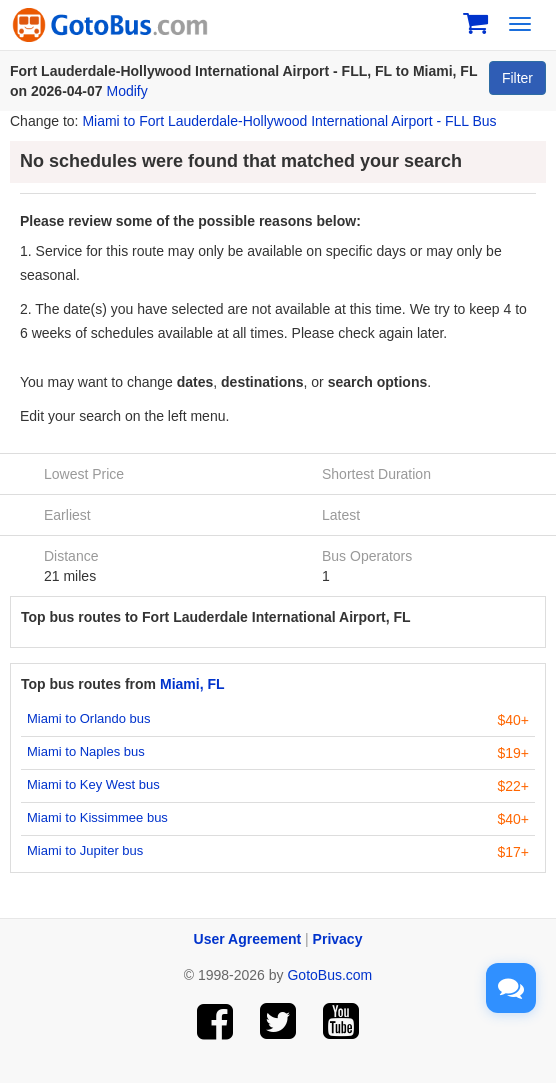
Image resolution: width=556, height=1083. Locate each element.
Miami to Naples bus (86, 751)
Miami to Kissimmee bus (97, 817)
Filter (517, 78)
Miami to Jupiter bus (85, 850)
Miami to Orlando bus (89, 718)
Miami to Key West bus (93, 784)
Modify (127, 91)
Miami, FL (192, 684)
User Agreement (248, 939)
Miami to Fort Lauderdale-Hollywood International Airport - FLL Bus (289, 121)
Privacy (338, 939)
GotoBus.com (329, 975)
